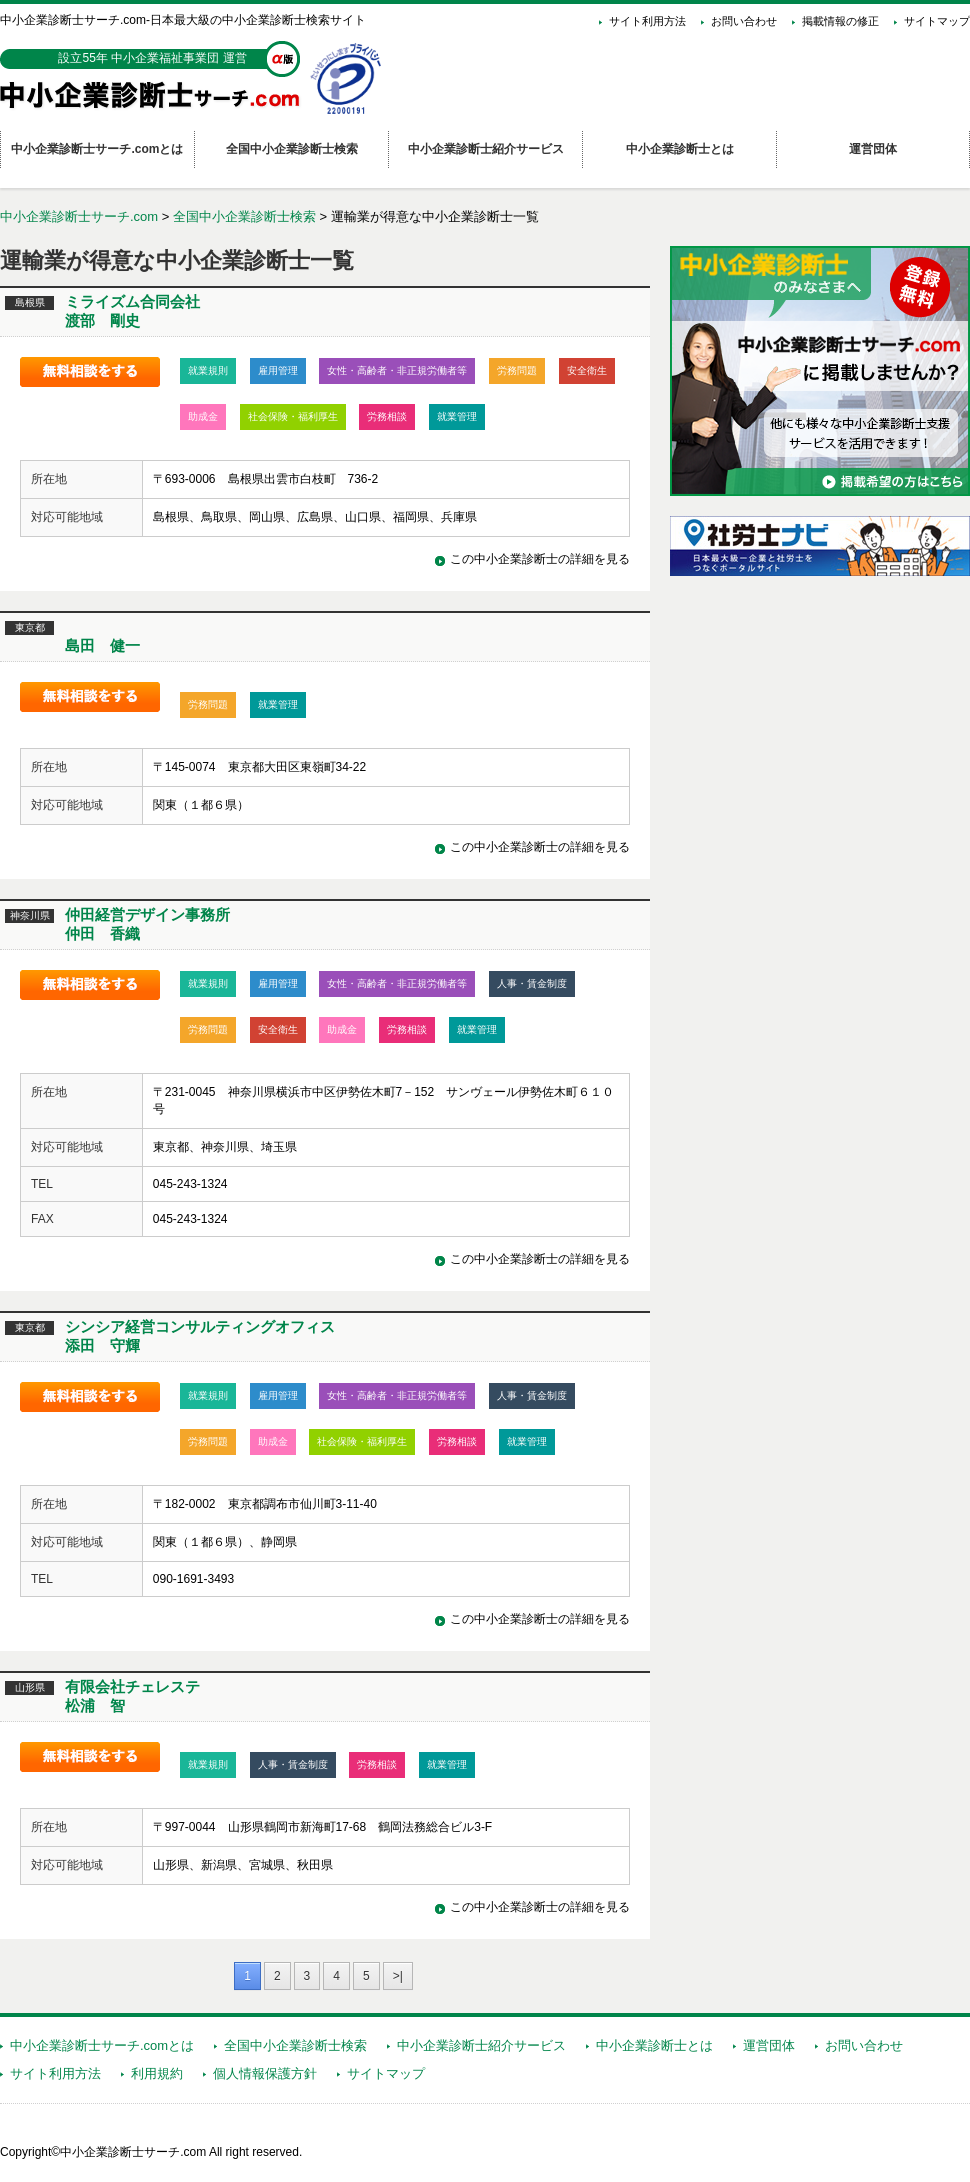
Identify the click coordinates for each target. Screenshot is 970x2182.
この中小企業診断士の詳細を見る (540, 559)
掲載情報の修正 (840, 21)
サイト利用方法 (647, 21)
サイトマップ (937, 21)
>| (398, 1976)
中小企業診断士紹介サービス (481, 2045)
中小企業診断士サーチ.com (79, 216)
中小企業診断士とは (654, 2045)
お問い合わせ (744, 21)
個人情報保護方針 (265, 2073)
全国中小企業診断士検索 (244, 216)
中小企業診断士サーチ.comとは (102, 2045)
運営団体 (769, 2045)
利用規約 (157, 2073)
